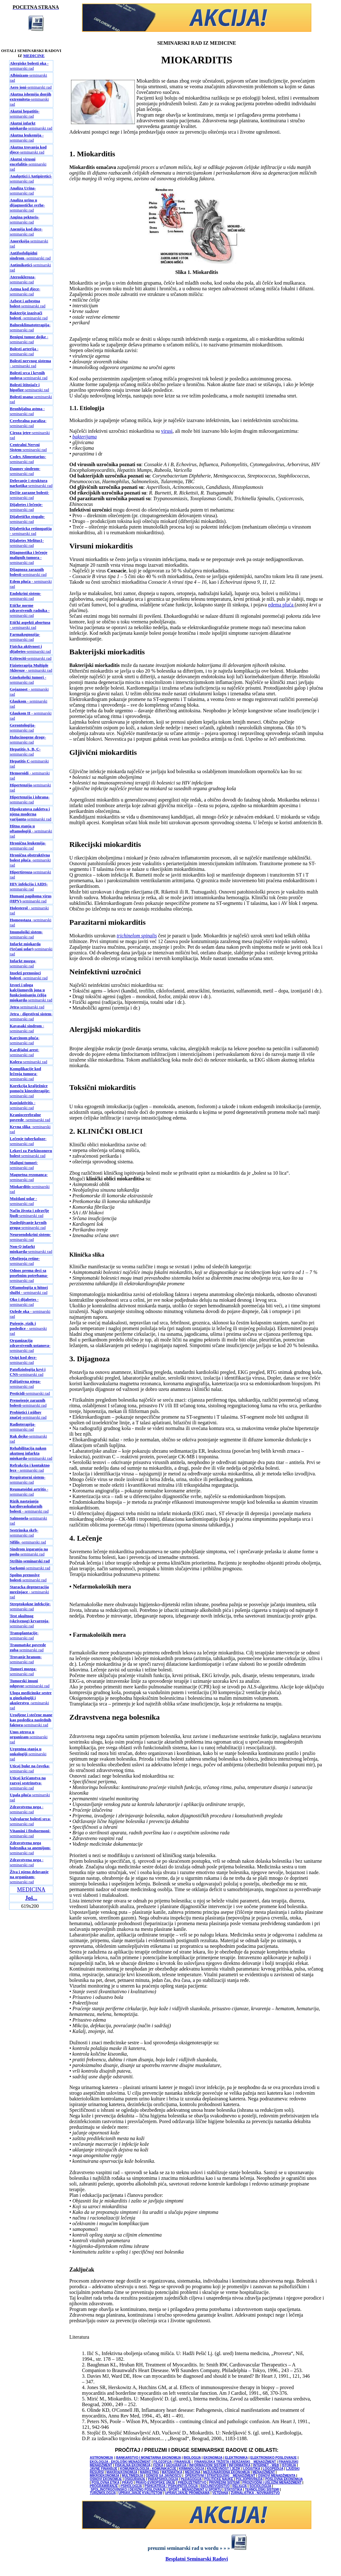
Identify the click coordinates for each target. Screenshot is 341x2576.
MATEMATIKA (172, 2472)
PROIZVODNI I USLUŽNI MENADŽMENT (272, 2482)
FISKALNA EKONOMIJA (132, 2465)
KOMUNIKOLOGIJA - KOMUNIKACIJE (148, 2468)
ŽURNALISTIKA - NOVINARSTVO (255, 2493)
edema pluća (281, 604)
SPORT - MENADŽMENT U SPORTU (195, 2489)
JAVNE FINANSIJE (104, 2468)
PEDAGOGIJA (191, 2479)
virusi (166, 431)
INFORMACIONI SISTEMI (207, 2465)
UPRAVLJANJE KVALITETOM (140, 2493)
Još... (31, 1898)
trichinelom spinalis (137, 935)
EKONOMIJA (213, 2457)
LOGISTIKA (251, 2468)
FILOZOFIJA (162, 2461)
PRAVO (127, 2482)
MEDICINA (31, 1889)
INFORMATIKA (240, 2465)
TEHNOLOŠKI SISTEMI (262, 2489)
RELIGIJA (239, 2486)
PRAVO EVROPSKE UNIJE (155, 2482)
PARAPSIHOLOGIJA (163, 2479)
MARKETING (149, 2472)
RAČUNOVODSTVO (215, 2486)
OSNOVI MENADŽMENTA (276, 2475)
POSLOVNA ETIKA (105, 2482)
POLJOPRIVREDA (249, 2479)
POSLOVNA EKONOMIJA (284, 2479)
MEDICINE (34, 55)
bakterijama (84, 436)
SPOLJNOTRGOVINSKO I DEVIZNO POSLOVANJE (128, 2489)
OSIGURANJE (134, 2479)
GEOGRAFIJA (176, 2465)
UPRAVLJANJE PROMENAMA (187, 2493)
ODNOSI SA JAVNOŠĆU (163, 2475)
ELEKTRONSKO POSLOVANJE (273, 2457)
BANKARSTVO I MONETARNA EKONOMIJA (148, 2457)
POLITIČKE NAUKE (219, 2479)
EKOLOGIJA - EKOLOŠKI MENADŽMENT (120, 2461)
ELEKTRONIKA (236, 2457)
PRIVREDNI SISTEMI (224, 2482)
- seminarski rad (29, 66)
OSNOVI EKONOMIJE (106, 2479)
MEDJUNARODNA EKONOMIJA (226, 2472)
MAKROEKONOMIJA (122, 2472)
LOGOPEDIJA (273, 2468)
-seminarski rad (31, 87)
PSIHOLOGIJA (131, 2486)
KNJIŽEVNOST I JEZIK (223, 2468)
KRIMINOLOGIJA (191, 2468)
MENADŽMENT (263, 2472)
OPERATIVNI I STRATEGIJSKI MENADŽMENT (220, 2475)
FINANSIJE (182, 2461)
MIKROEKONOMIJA (104, 2475)
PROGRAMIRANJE (104, 2486)
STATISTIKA (233, 2489)
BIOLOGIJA (192, 2457)
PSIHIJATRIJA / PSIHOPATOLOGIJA (171, 2486)
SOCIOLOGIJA (260, 2486)
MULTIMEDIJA (132, 2475)
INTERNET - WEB (266, 2465)
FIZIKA (158, 2465)
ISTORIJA (289, 2465)
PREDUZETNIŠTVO (192, 2482)
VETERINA (220, 2493)
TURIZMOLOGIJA (103, 2493)
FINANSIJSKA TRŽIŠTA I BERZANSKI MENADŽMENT (235, 2461)
